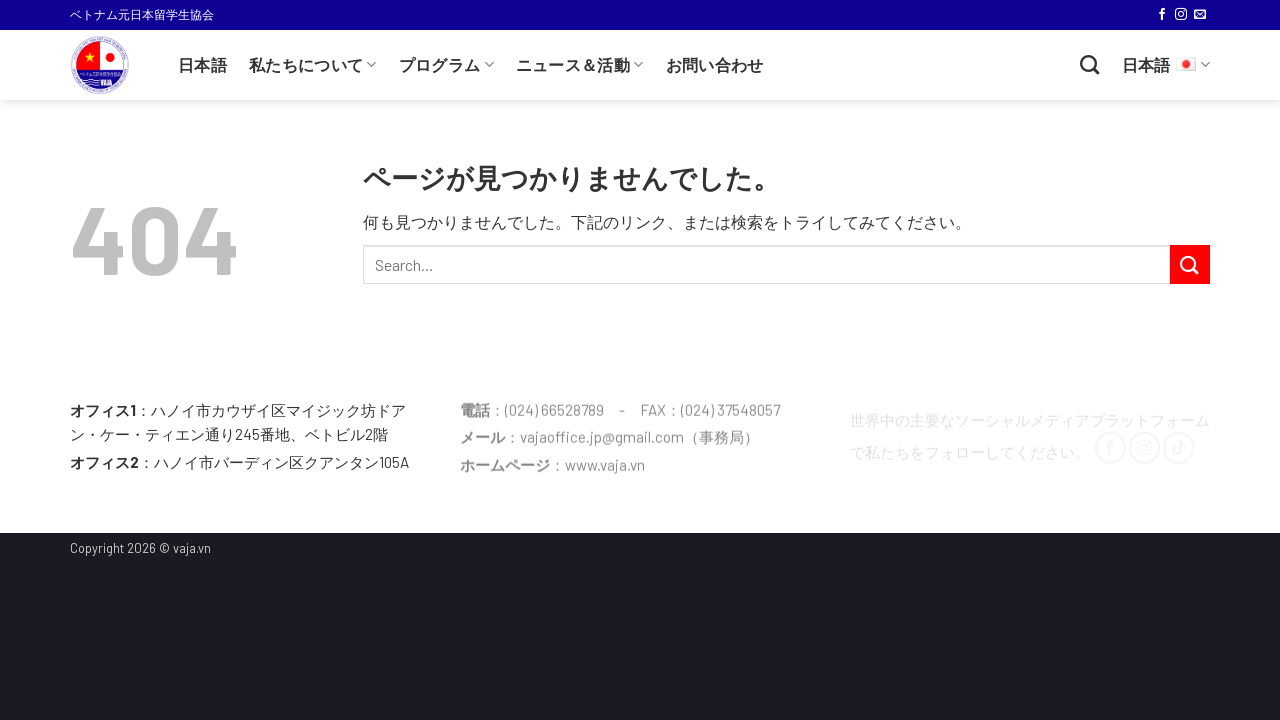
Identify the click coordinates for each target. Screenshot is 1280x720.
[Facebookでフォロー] (1162, 15)
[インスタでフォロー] (1181, 15)
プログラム (446, 64)
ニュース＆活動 (580, 64)
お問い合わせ (715, 65)
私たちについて (313, 64)
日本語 (202, 65)
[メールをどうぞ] (1200, 15)
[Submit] (1190, 264)
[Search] (1089, 64)
